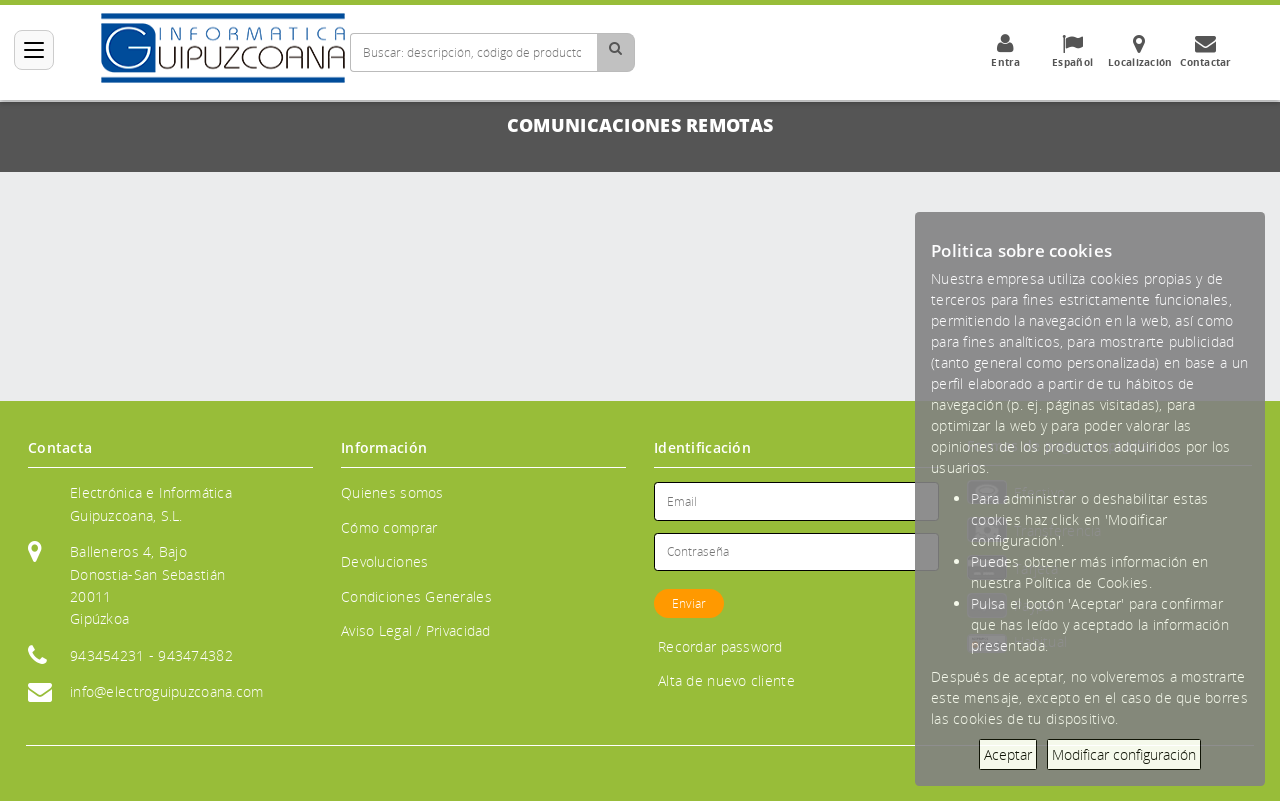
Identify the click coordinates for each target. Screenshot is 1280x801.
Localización (1140, 51)
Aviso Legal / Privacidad (416, 630)
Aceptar (1008, 754)
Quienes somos (392, 492)
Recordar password (720, 646)
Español (1073, 51)
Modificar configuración (1124, 754)
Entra (1006, 51)
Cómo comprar (389, 527)
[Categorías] (34, 50)
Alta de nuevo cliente (726, 680)
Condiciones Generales (416, 596)
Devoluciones (384, 561)
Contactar (1206, 51)
